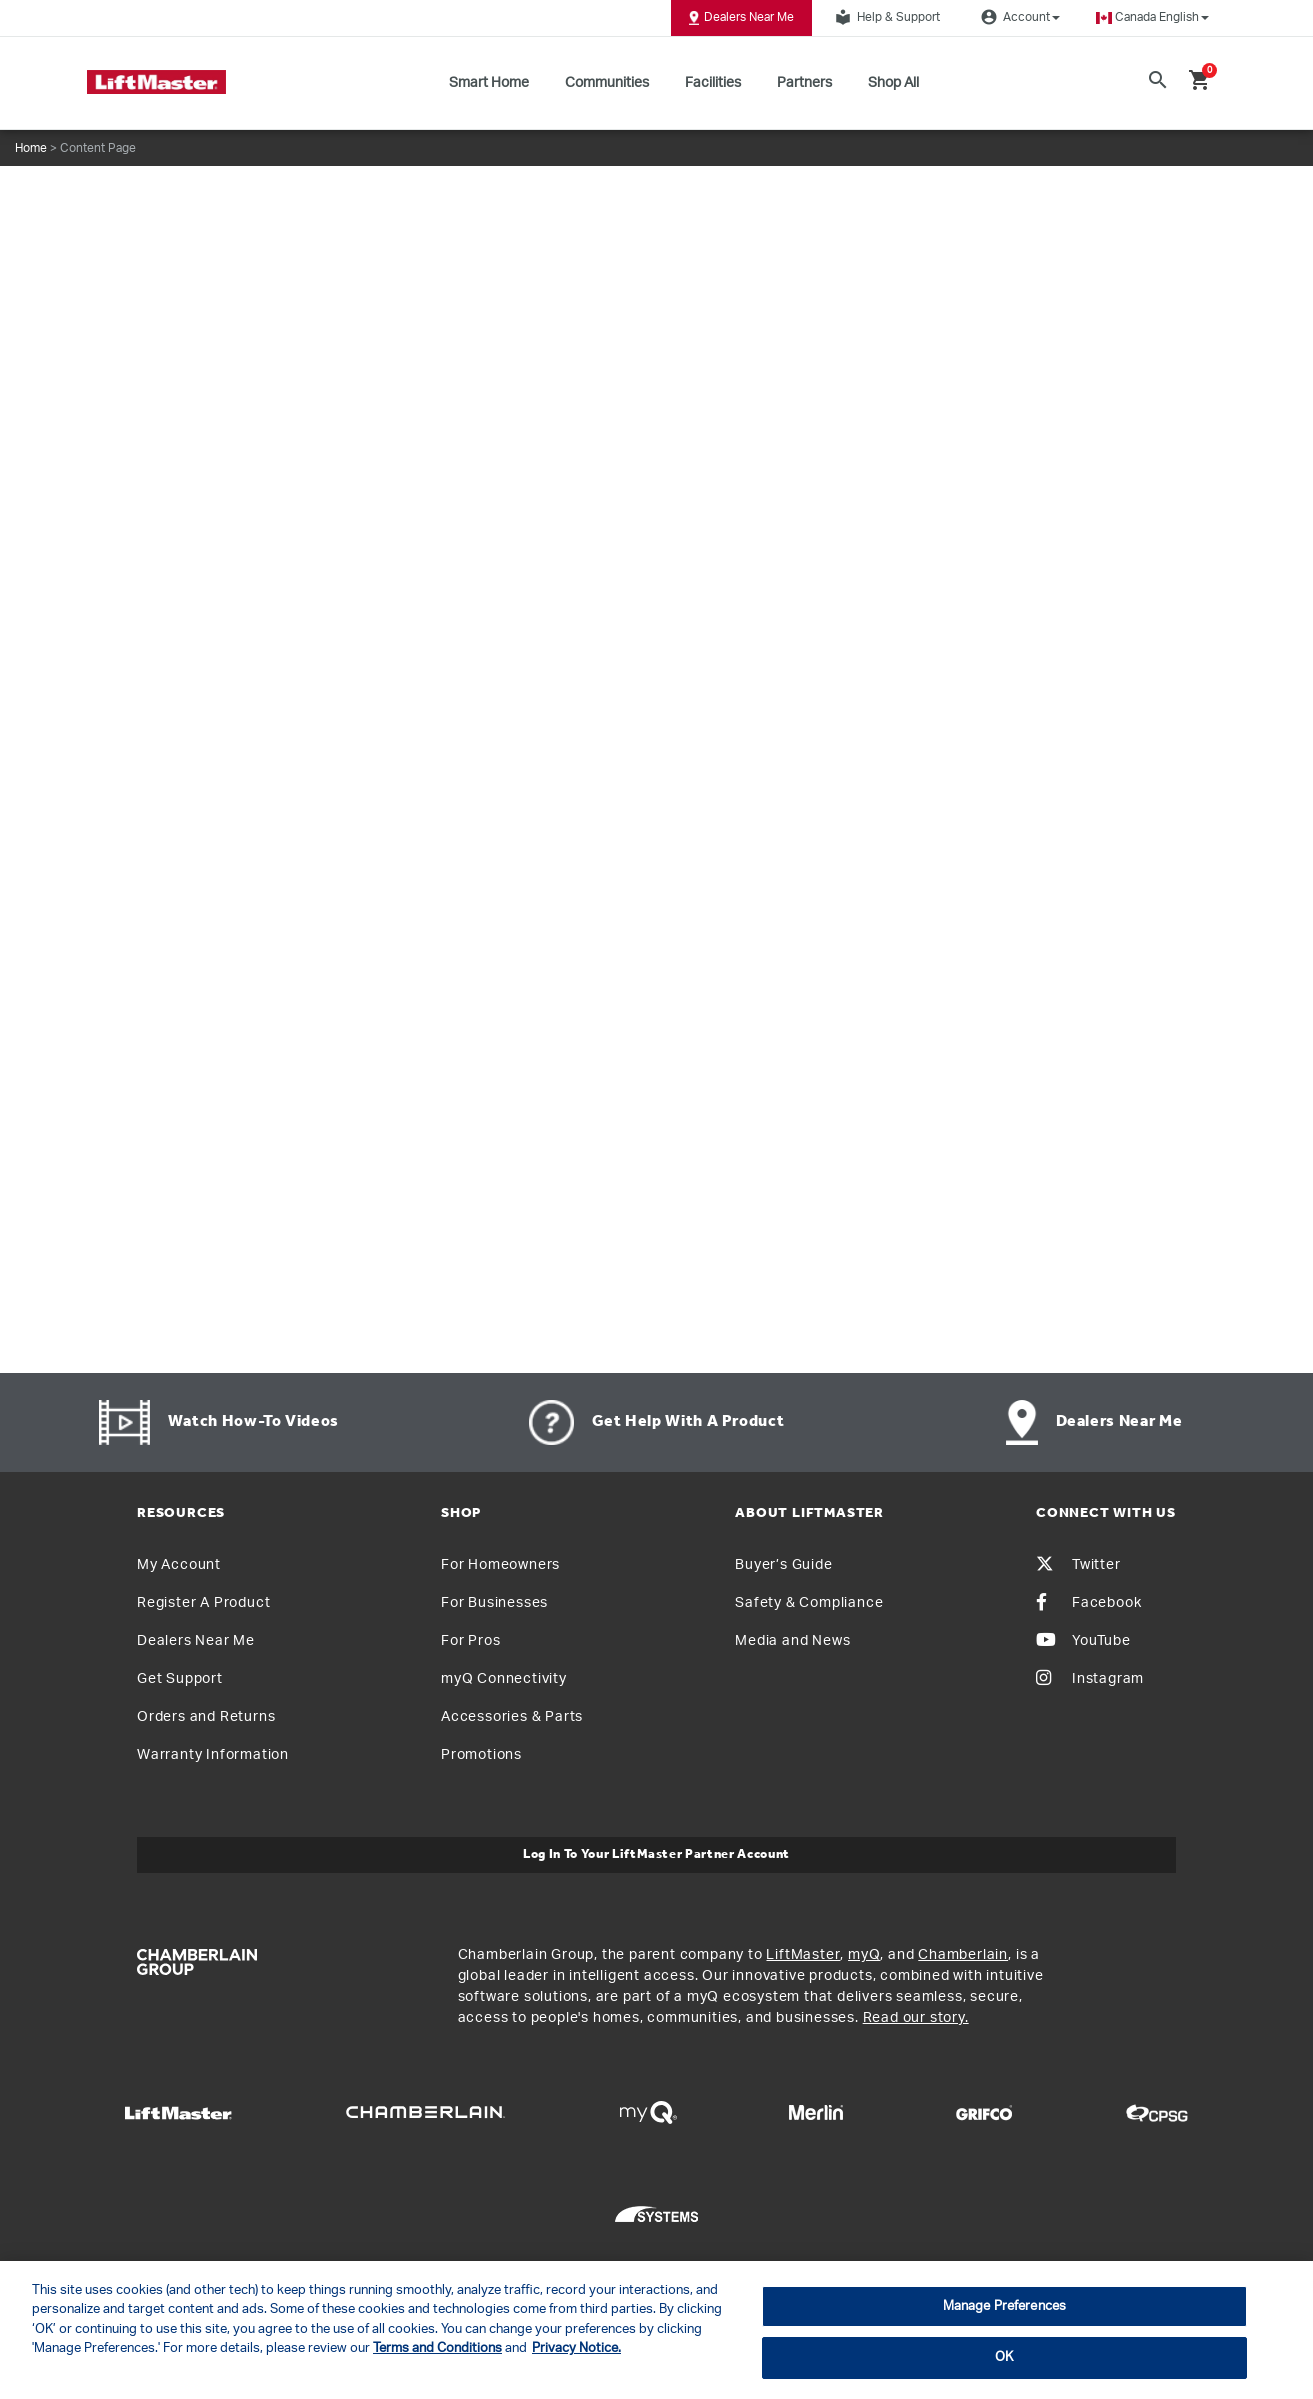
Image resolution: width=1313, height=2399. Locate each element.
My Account (179, 1565)
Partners (804, 83)
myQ (864, 1955)
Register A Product (203, 1603)
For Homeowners (500, 1565)
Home (31, 148)
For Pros (470, 1641)
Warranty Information (213, 1755)
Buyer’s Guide (783, 1565)
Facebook (1088, 1603)
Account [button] (1018, 17)
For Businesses (494, 1603)
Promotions (481, 1755)
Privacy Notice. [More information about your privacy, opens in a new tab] (576, 2348)
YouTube (1083, 1641)
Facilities (713, 83)
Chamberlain (963, 1955)
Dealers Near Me (741, 18)
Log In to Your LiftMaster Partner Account (656, 1854)
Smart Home (489, 83)
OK (1004, 2357)
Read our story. (916, 2018)
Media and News (792, 1641)
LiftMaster (803, 1955)
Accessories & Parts (512, 1717)
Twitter (1078, 1565)
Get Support (180, 1679)
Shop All (893, 83)
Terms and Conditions (437, 2348)
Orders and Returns (206, 1717)
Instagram (1090, 1679)
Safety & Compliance (809, 1603)
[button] (1152, 17)
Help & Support (885, 17)
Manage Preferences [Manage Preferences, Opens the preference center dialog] (1004, 2306)
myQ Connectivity (504, 1679)
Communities (607, 83)
